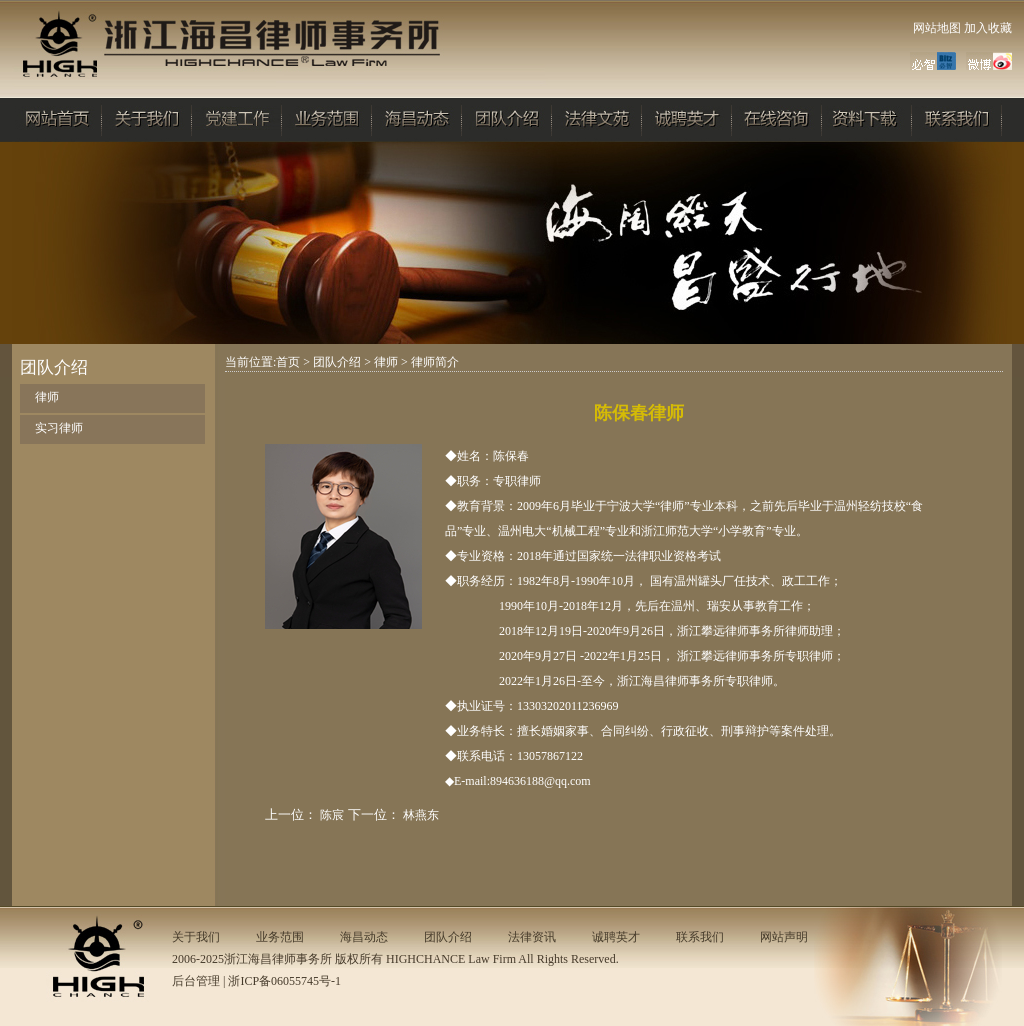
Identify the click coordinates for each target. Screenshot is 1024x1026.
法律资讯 (532, 937)
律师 (47, 397)
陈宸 (332, 815)
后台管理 (196, 981)
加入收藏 (988, 28)
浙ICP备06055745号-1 (284, 981)
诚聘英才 (616, 937)
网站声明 (784, 937)
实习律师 (59, 428)
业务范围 (280, 937)
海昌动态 (364, 937)
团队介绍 (337, 362)
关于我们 (196, 937)
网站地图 (937, 28)
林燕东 (421, 815)
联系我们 (700, 937)
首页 (288, 362)
